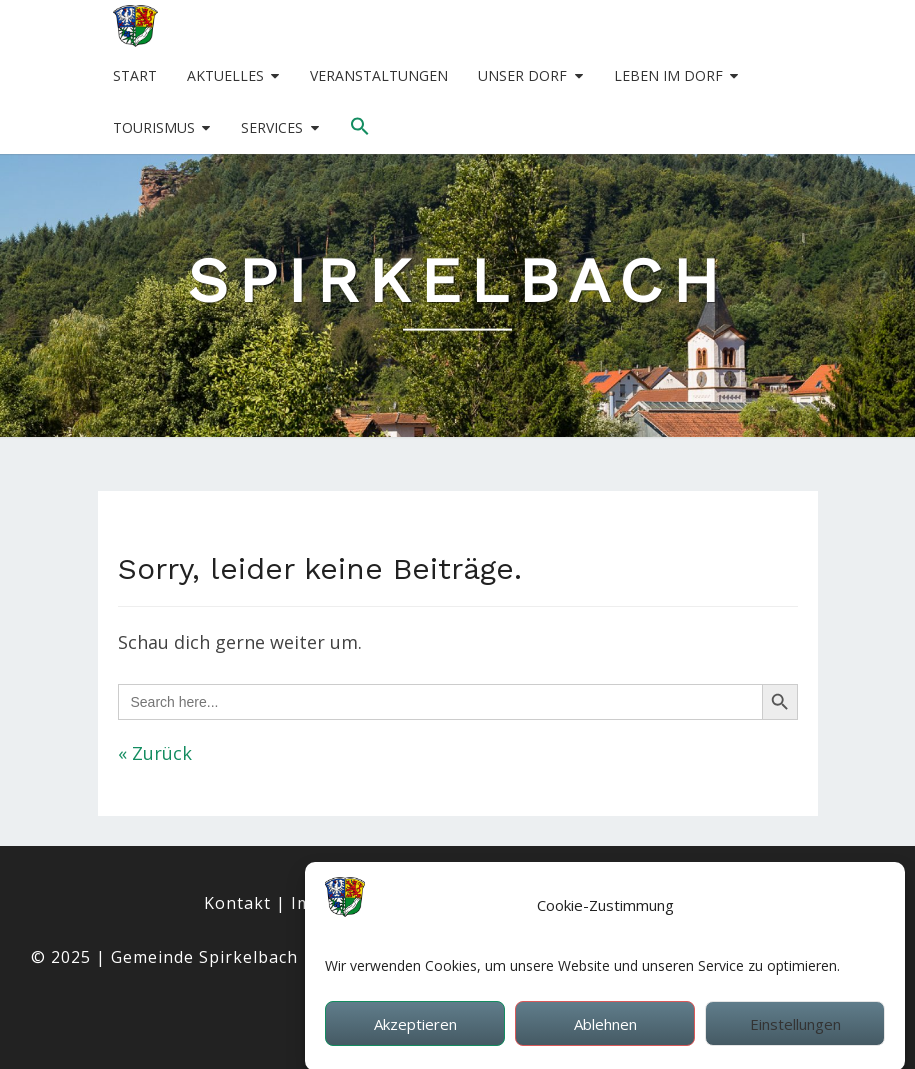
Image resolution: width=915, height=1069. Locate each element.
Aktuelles (225, 75)
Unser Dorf (522, 75)
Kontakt (237, 903)
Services (272, 127)
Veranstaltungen (379, 75)
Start (135, 75)
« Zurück (155, 753)
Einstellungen (795, 1032)
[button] (360, 127)
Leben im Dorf (668, 75)
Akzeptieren (415, 1032)
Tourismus (154, 127)
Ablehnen (605, 1032)
